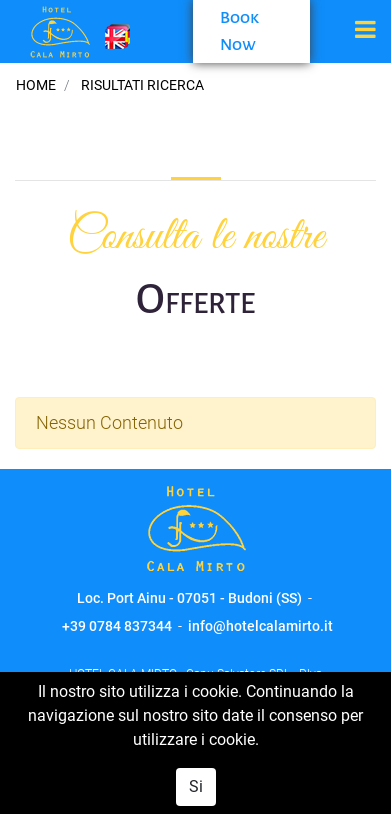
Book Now (239, 31)
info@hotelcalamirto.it (260, 626)
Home (36, 85)
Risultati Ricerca (142, 85)
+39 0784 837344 (117, 626)
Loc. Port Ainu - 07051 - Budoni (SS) (189, 598)
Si (196, 786)
